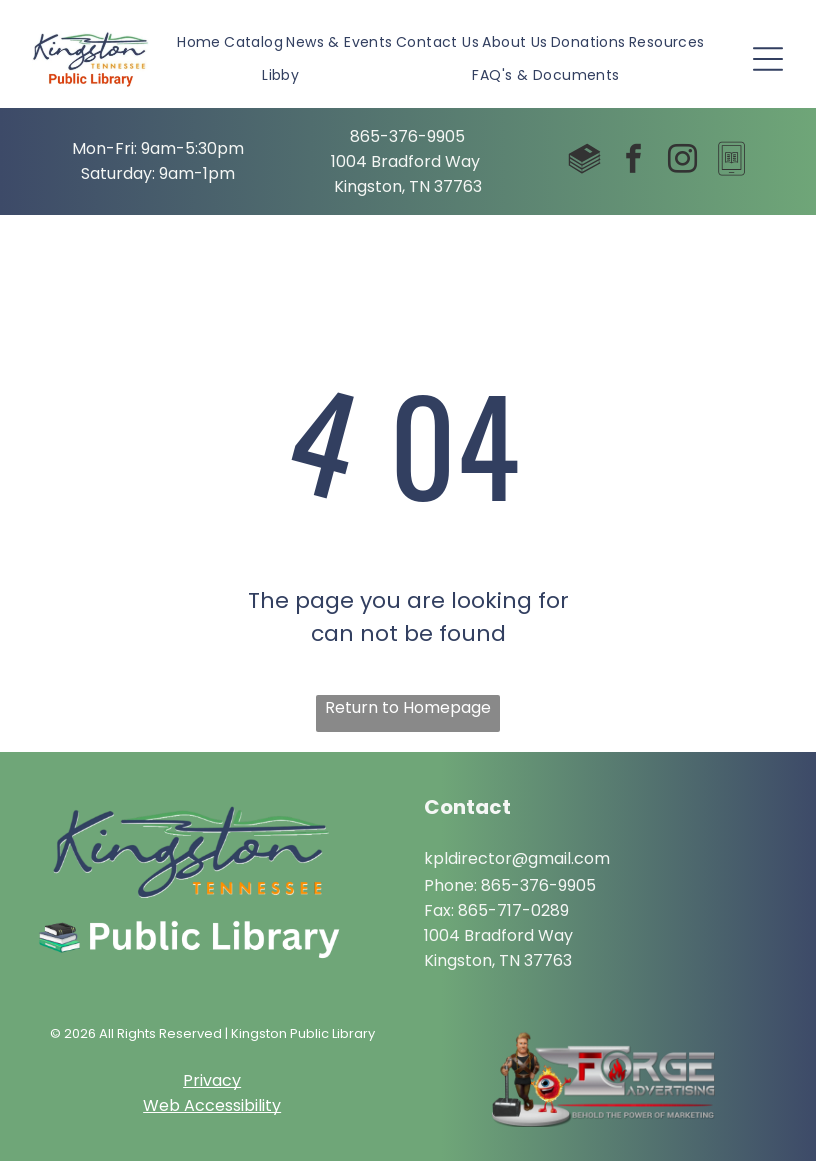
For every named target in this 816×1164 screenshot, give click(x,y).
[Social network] (585, 162)
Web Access (192, 1107)
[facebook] (634, 162)
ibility (261, 1107)
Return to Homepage (408, 709)
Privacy (212, 1082)
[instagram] (683, 162)
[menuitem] (199, 44)
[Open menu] (768, 61)
